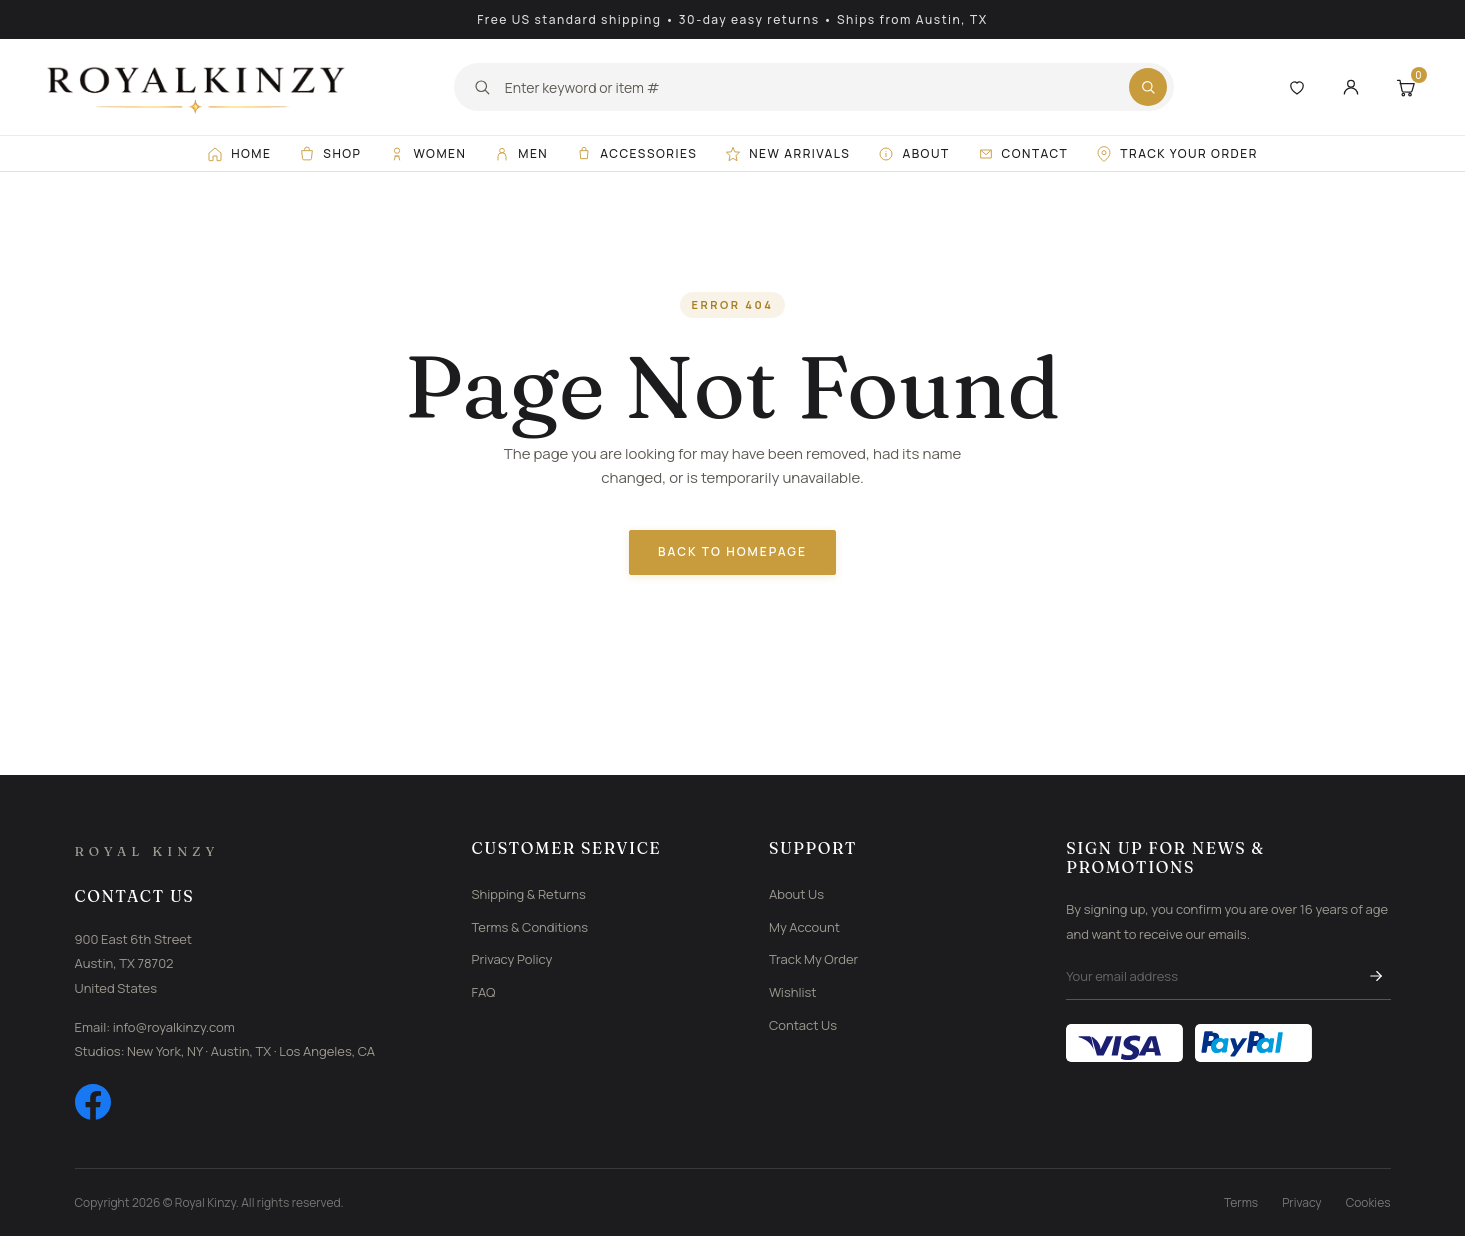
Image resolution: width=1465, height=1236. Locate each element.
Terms (1241, 1202)
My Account (804, 927)
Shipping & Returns (529, 894)
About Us (796, 894)
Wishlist (793, 992)
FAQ (484, 992)
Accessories (636, 153)
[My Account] (1351, 87)
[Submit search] (1148, 87)
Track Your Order (1177, 153)
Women (427, 153)
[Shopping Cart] (1405, 87)
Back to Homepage (732, 551)
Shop (330, 153)
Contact (1023, 153)
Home (239, 153)
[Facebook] (93, 1102)
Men (521, 153)
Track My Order (813, 959)
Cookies (1368, 1202)
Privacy (1302, 1202)
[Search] (810, 87)
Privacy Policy (512, 959)
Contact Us (803, 1025)
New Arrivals (787, 153)
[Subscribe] (1376, 976)
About (913, 153)
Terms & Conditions (530, 927)
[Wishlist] (1297, 87)
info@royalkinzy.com (174, 1027)
